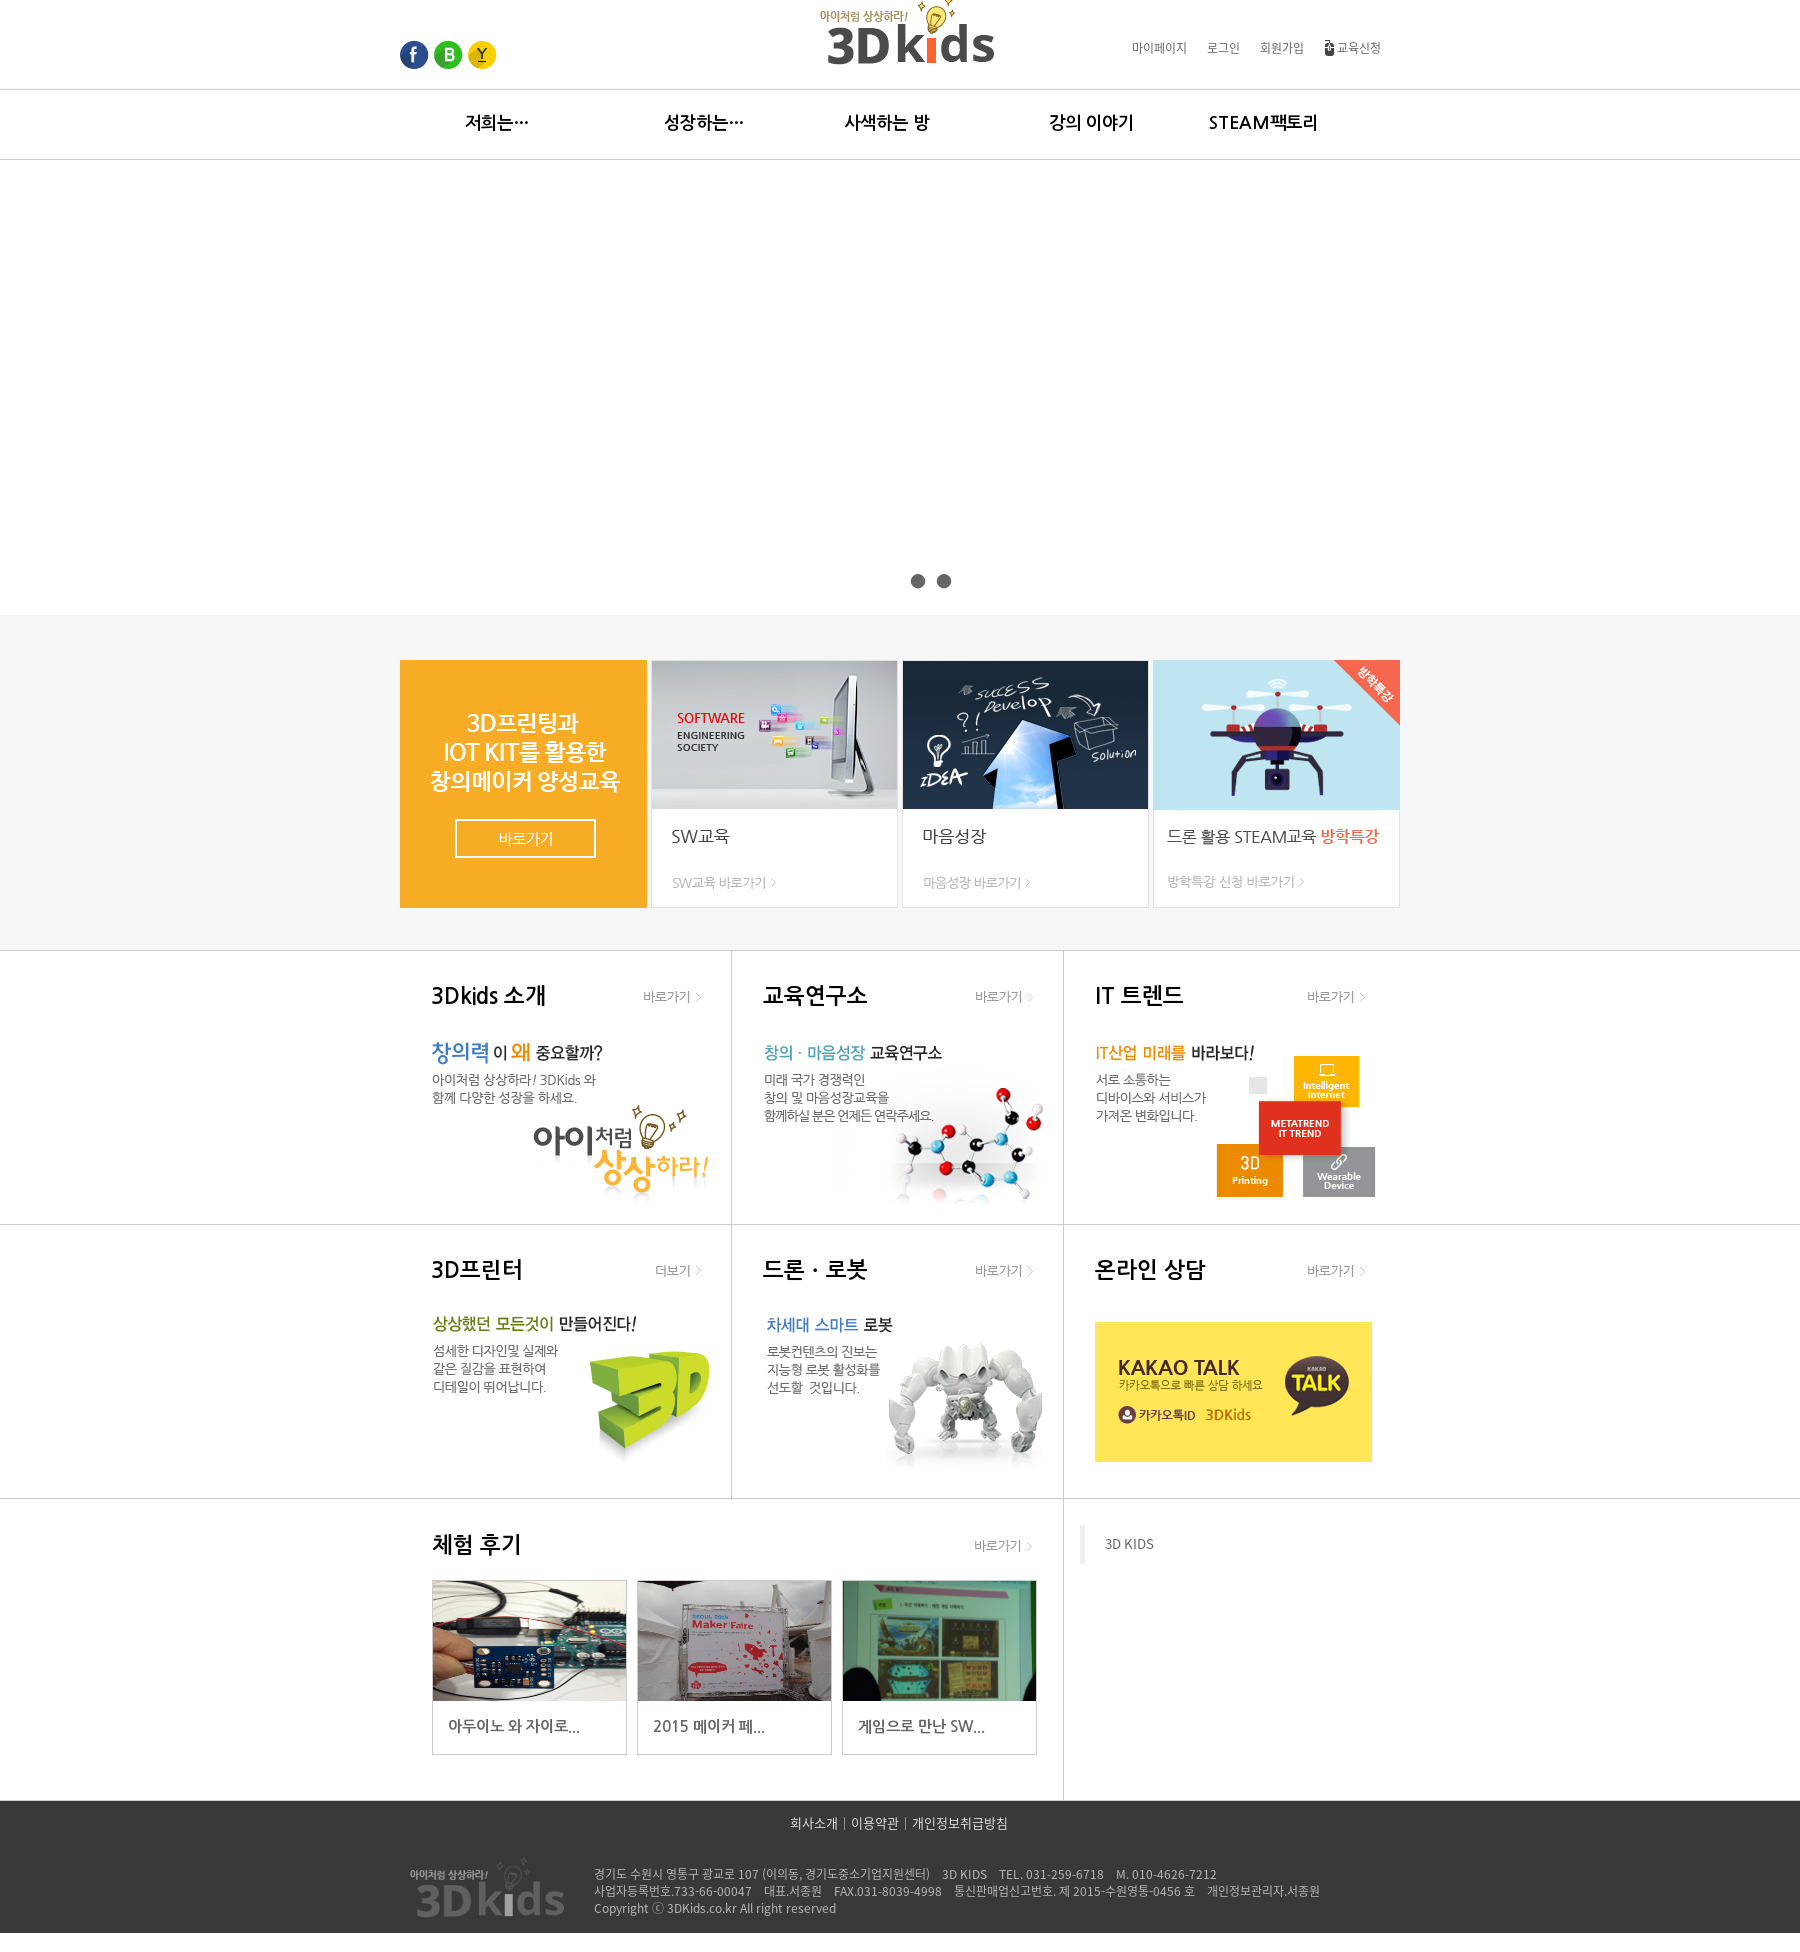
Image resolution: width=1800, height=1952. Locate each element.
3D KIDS (1129, 1544)
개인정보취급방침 (960, 1823)
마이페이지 (1159, 48)
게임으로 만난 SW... (921, 1726)
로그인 (1223, 48)
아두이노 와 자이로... (514, 1726)
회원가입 (1282, 48)
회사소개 (814, 1823)
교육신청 (1352, 48)
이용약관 (875, 1823)
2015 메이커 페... (709, 1726)
